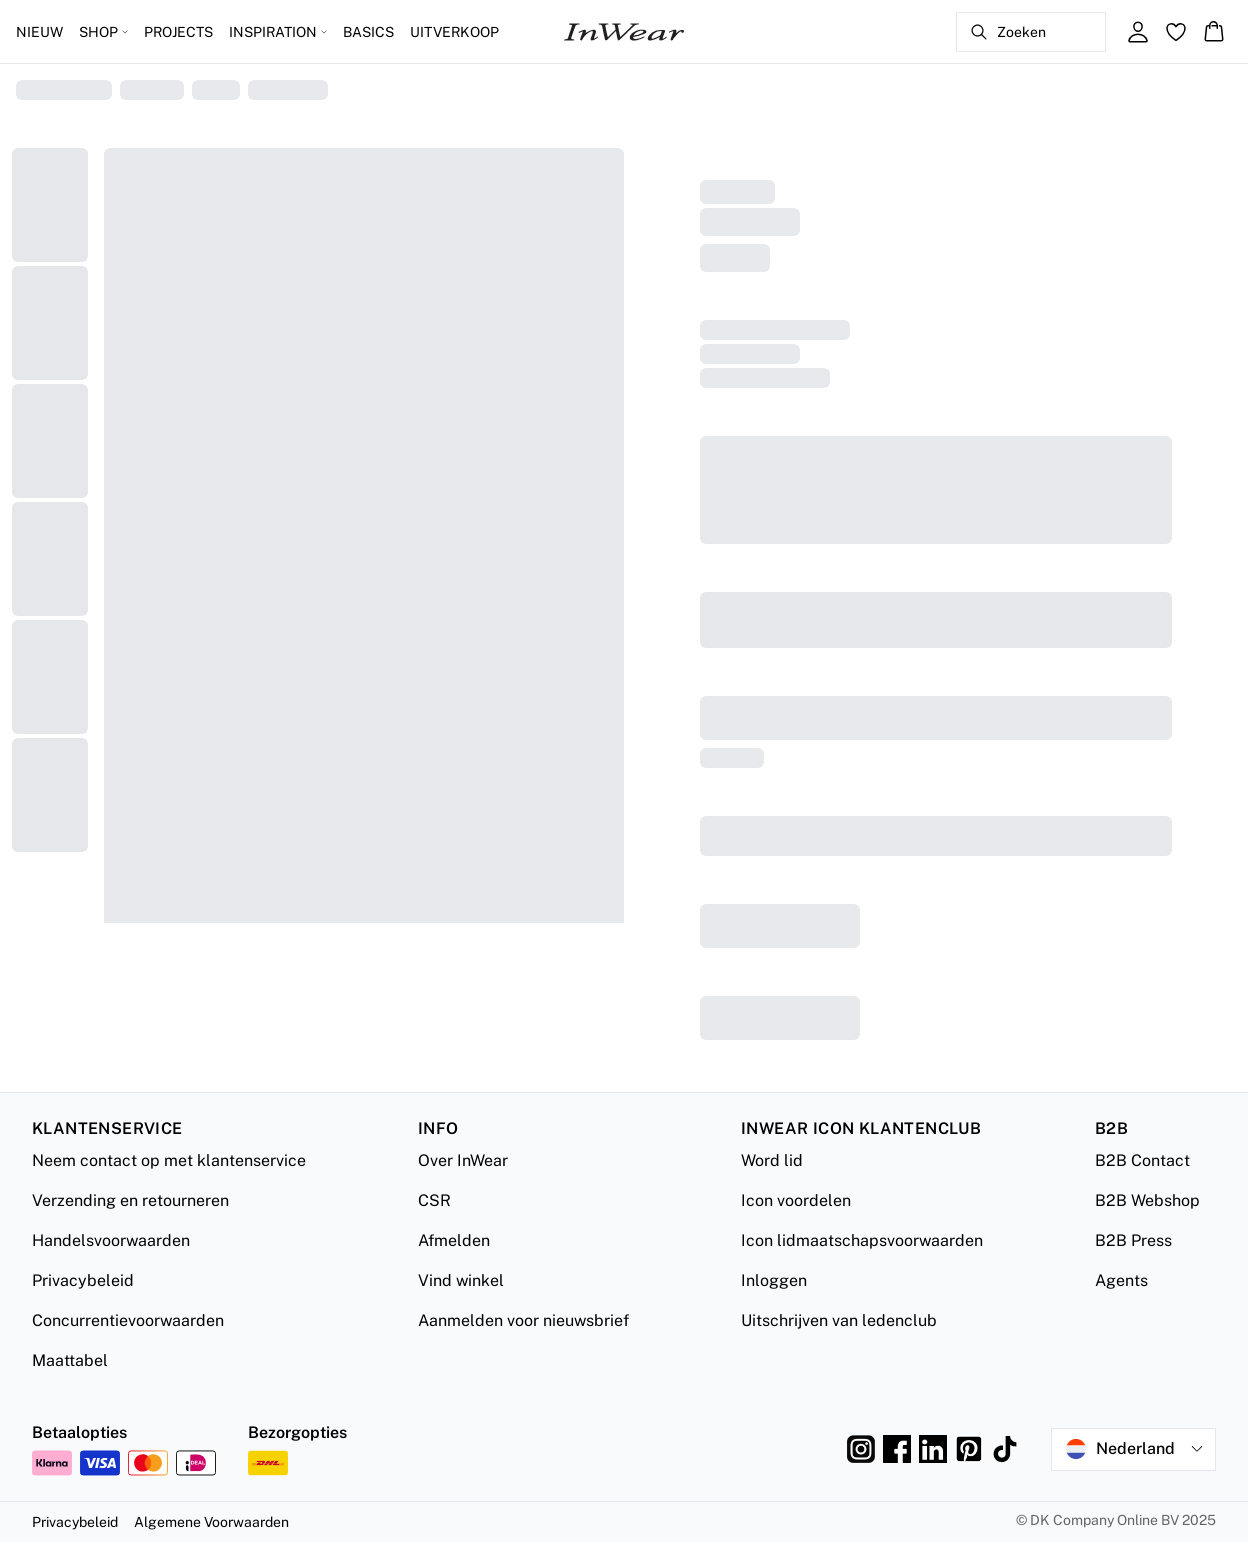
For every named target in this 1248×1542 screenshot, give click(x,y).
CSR (434, 1200)
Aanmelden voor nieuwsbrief (523, 1320)
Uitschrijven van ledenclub (839, 1320)
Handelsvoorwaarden (111, 1240)
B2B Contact (1142, 1160)
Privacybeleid (83, 1280)
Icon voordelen (796, 1200)
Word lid (772, 1160)
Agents (1121, 1280)
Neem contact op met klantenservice (169, 1160)
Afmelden (454, 1240)
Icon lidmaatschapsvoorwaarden (862, 1240)
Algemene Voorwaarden (211, 1522)
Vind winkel (461, 1280)
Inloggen (774, 1280)
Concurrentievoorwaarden (128, 1320)
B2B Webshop (1147, 1200)
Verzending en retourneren (130, 1200)
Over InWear (463, 1160)
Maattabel (70, 1360)
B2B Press (1133, 1240)
